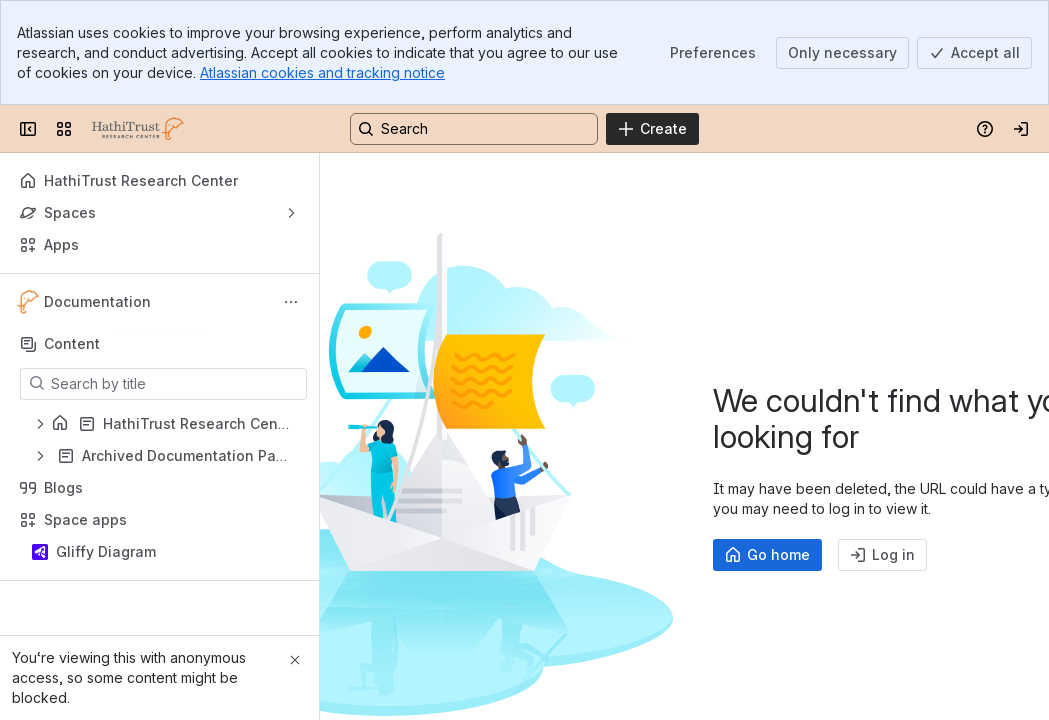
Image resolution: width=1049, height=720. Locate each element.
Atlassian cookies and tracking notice (322, 72)
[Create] (652, 129)
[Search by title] (175, 384)
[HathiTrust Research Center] (138, 129)
